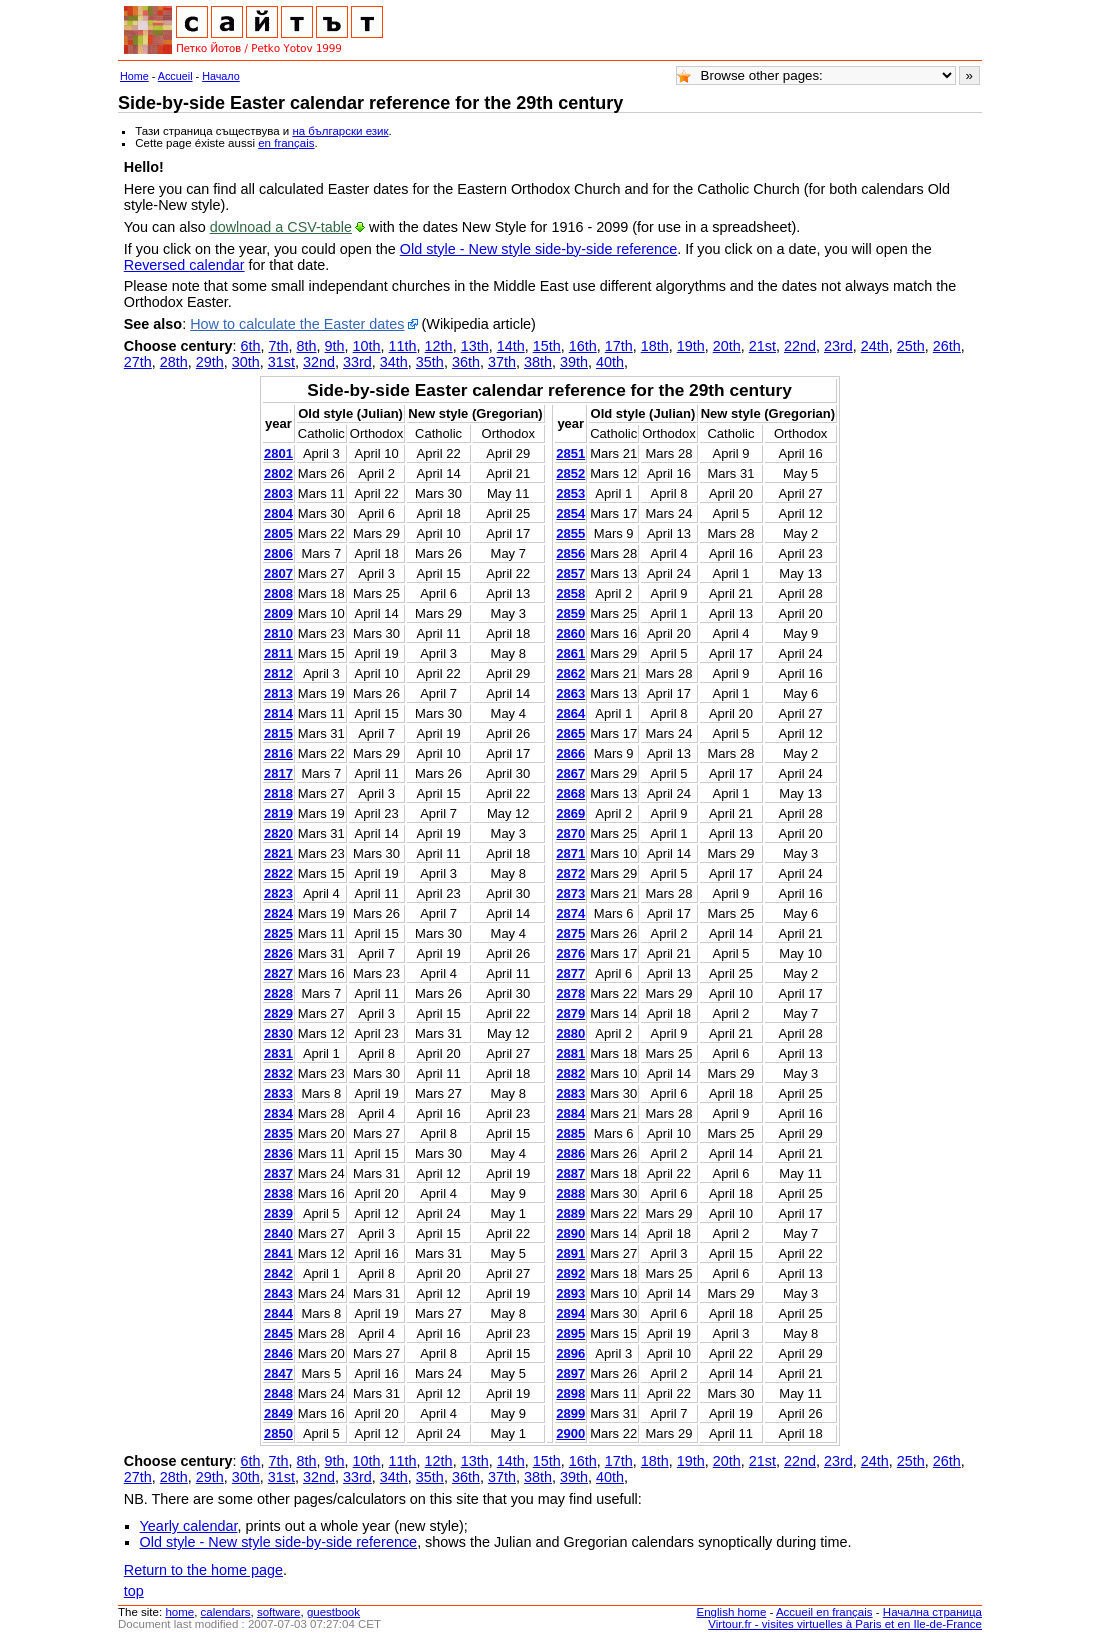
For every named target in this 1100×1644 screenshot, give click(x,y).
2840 (278, 1233)
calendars (226, 1612)
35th (430, 362)
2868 (570, 793)
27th (138, 362)
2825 (278, 933)
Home (134, 76)
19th (691, 346)
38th (538, 362)
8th (307, 346)
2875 (570, 933)
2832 (278, 1073)
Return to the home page (203, 1570)
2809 (278, 613)
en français (286, 143)
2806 (278, 553)
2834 (278, 1113)
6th (251, 346)
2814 (278, 713)
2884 (570, 1113)
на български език (340, 131)
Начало (221, 76)
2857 (570, 573)
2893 (570, 1293)
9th (335, 346)
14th (511, 346)
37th (502, 362)
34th (394, 362)
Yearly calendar (189, 1526)
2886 (570, 1153)
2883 (570, 1093)
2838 (278, 1193)
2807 (278, 573)
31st (281, 362)
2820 (278, 833)
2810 (278, 633)
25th (911, 346)
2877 (570, 973)
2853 (570, 493)
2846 (278, 1353)
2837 (278, 1173)
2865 (570, 733)
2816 (278, 753)
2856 (570, 553)
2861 (570, 653)
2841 (278, 1253)
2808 (278, 593)
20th (727, 346)
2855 (570, 533)
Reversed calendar (184, 265)
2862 (570, 673)
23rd (838, 346)
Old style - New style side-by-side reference (539, 249)
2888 (570, 1193)
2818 (278, 793)
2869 (570, 813)
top (134, 1591)
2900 (570, 1433)
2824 (278, 913)
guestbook (333, 1612)
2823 (278, 893)
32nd (319, 362)
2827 (278, 973)
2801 (278, 453)
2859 (570, 613)
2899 (570, 1413)
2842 (278, 1273)
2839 (278, 1213)
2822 (278, 873)
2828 (278, 993)
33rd (357, 362)
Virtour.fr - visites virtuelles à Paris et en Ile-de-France (845, 1624)
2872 (570, 873)
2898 (570, 1393)
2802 (278, 473)
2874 (570, 913)
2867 (570, 773)
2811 (278, 653)
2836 (278, 1153)
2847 (278, 1373)
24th (875, 346)
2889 (570, 1213)
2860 (570, 633)
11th (403, 346)
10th (367, 346)
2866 (570, 753)
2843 (278, 1293)
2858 (570, 593)
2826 (278, 953)
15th (547, 346)
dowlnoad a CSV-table (281, 227)
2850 (278, 1433)
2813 (278, 693)
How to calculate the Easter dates (297, 324)
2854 (570, 513)
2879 (570, 1013)
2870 (570, 833)
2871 (570, 853)
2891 (570, 1253)
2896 (570, 1353)
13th (475, 346)
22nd (800, 346)
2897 (570, 1373)
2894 (570, 1313)
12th (439, 346)
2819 (278, 813)
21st (762, 346)
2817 (278, 773)
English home (732, 1612)
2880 (570, 1033)
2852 (570, 473)
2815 (278, 733)
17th (619, 346)
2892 (570, 1273)
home (179, 1612)
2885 (570, 1133)
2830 (278, 1033)
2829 (278, 1013)
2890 (570, 1233)
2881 (570, 1053)
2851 (570, 453)
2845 (278, 1333)
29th (210, 362)
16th (583, 346)
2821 (278, 853)
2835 (278, 1133)
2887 (570, 1173)
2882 (570, 1073)
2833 (278, 1093)
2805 (278, 533)
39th (574, 362)
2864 (570, 713)
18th (655, 346)
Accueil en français (824, 1612)
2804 (278, 513)
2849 (278, 1413)
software (279, 1612)
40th (610, 362)
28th (174, 362)
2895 (570, 1333)
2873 (570, 893)
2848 (278, 1393)
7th (279, 346)
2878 (570, 993)
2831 (278, 1053)
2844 (278, 1313)
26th (947, 346)
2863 (570, 693)
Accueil (175, 76)
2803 (278, 493)
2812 (278, 673)
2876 (570, 953)
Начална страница (932, 1612)
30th (246, 362)
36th (466, 362)
